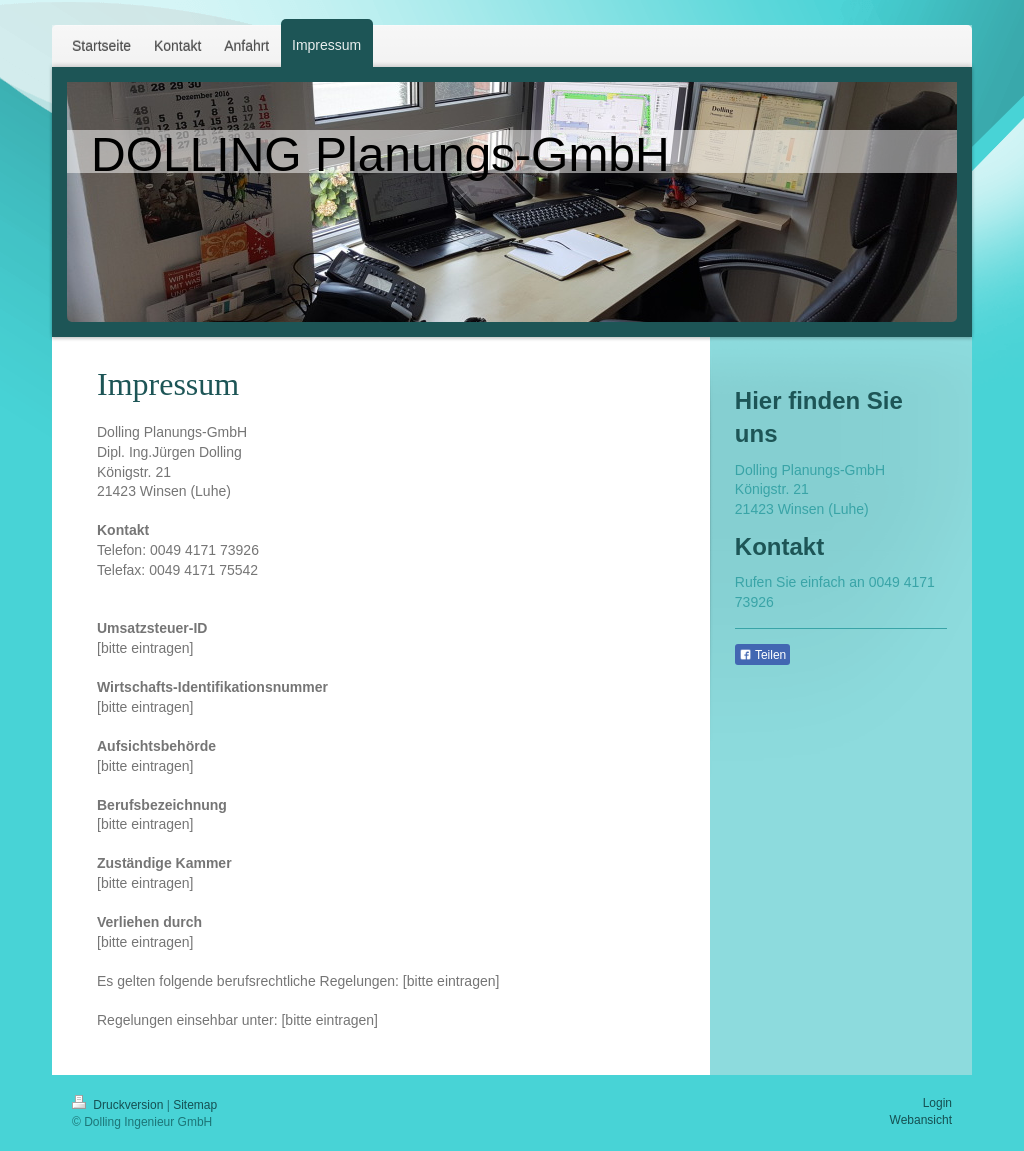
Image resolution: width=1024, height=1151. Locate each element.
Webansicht (921, 1120)
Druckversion (119, 1105)
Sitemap (195, 1105)
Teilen (762, 655)
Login (937, 1103)
